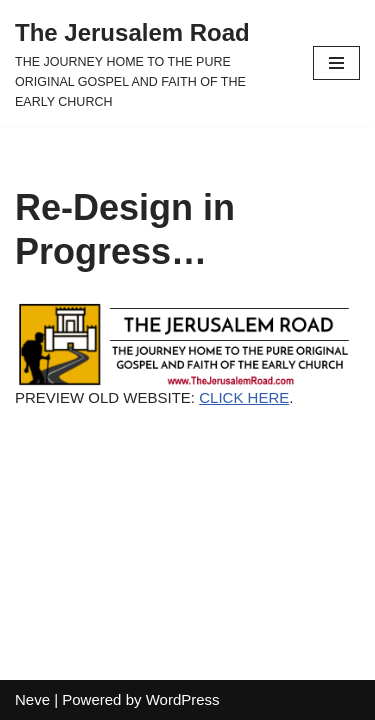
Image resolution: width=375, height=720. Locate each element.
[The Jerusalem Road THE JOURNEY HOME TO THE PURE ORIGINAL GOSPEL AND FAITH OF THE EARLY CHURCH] (149, 63)
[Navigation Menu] (336, 63)
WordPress (183, 699)
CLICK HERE (244, 397)
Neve (32, 699)
